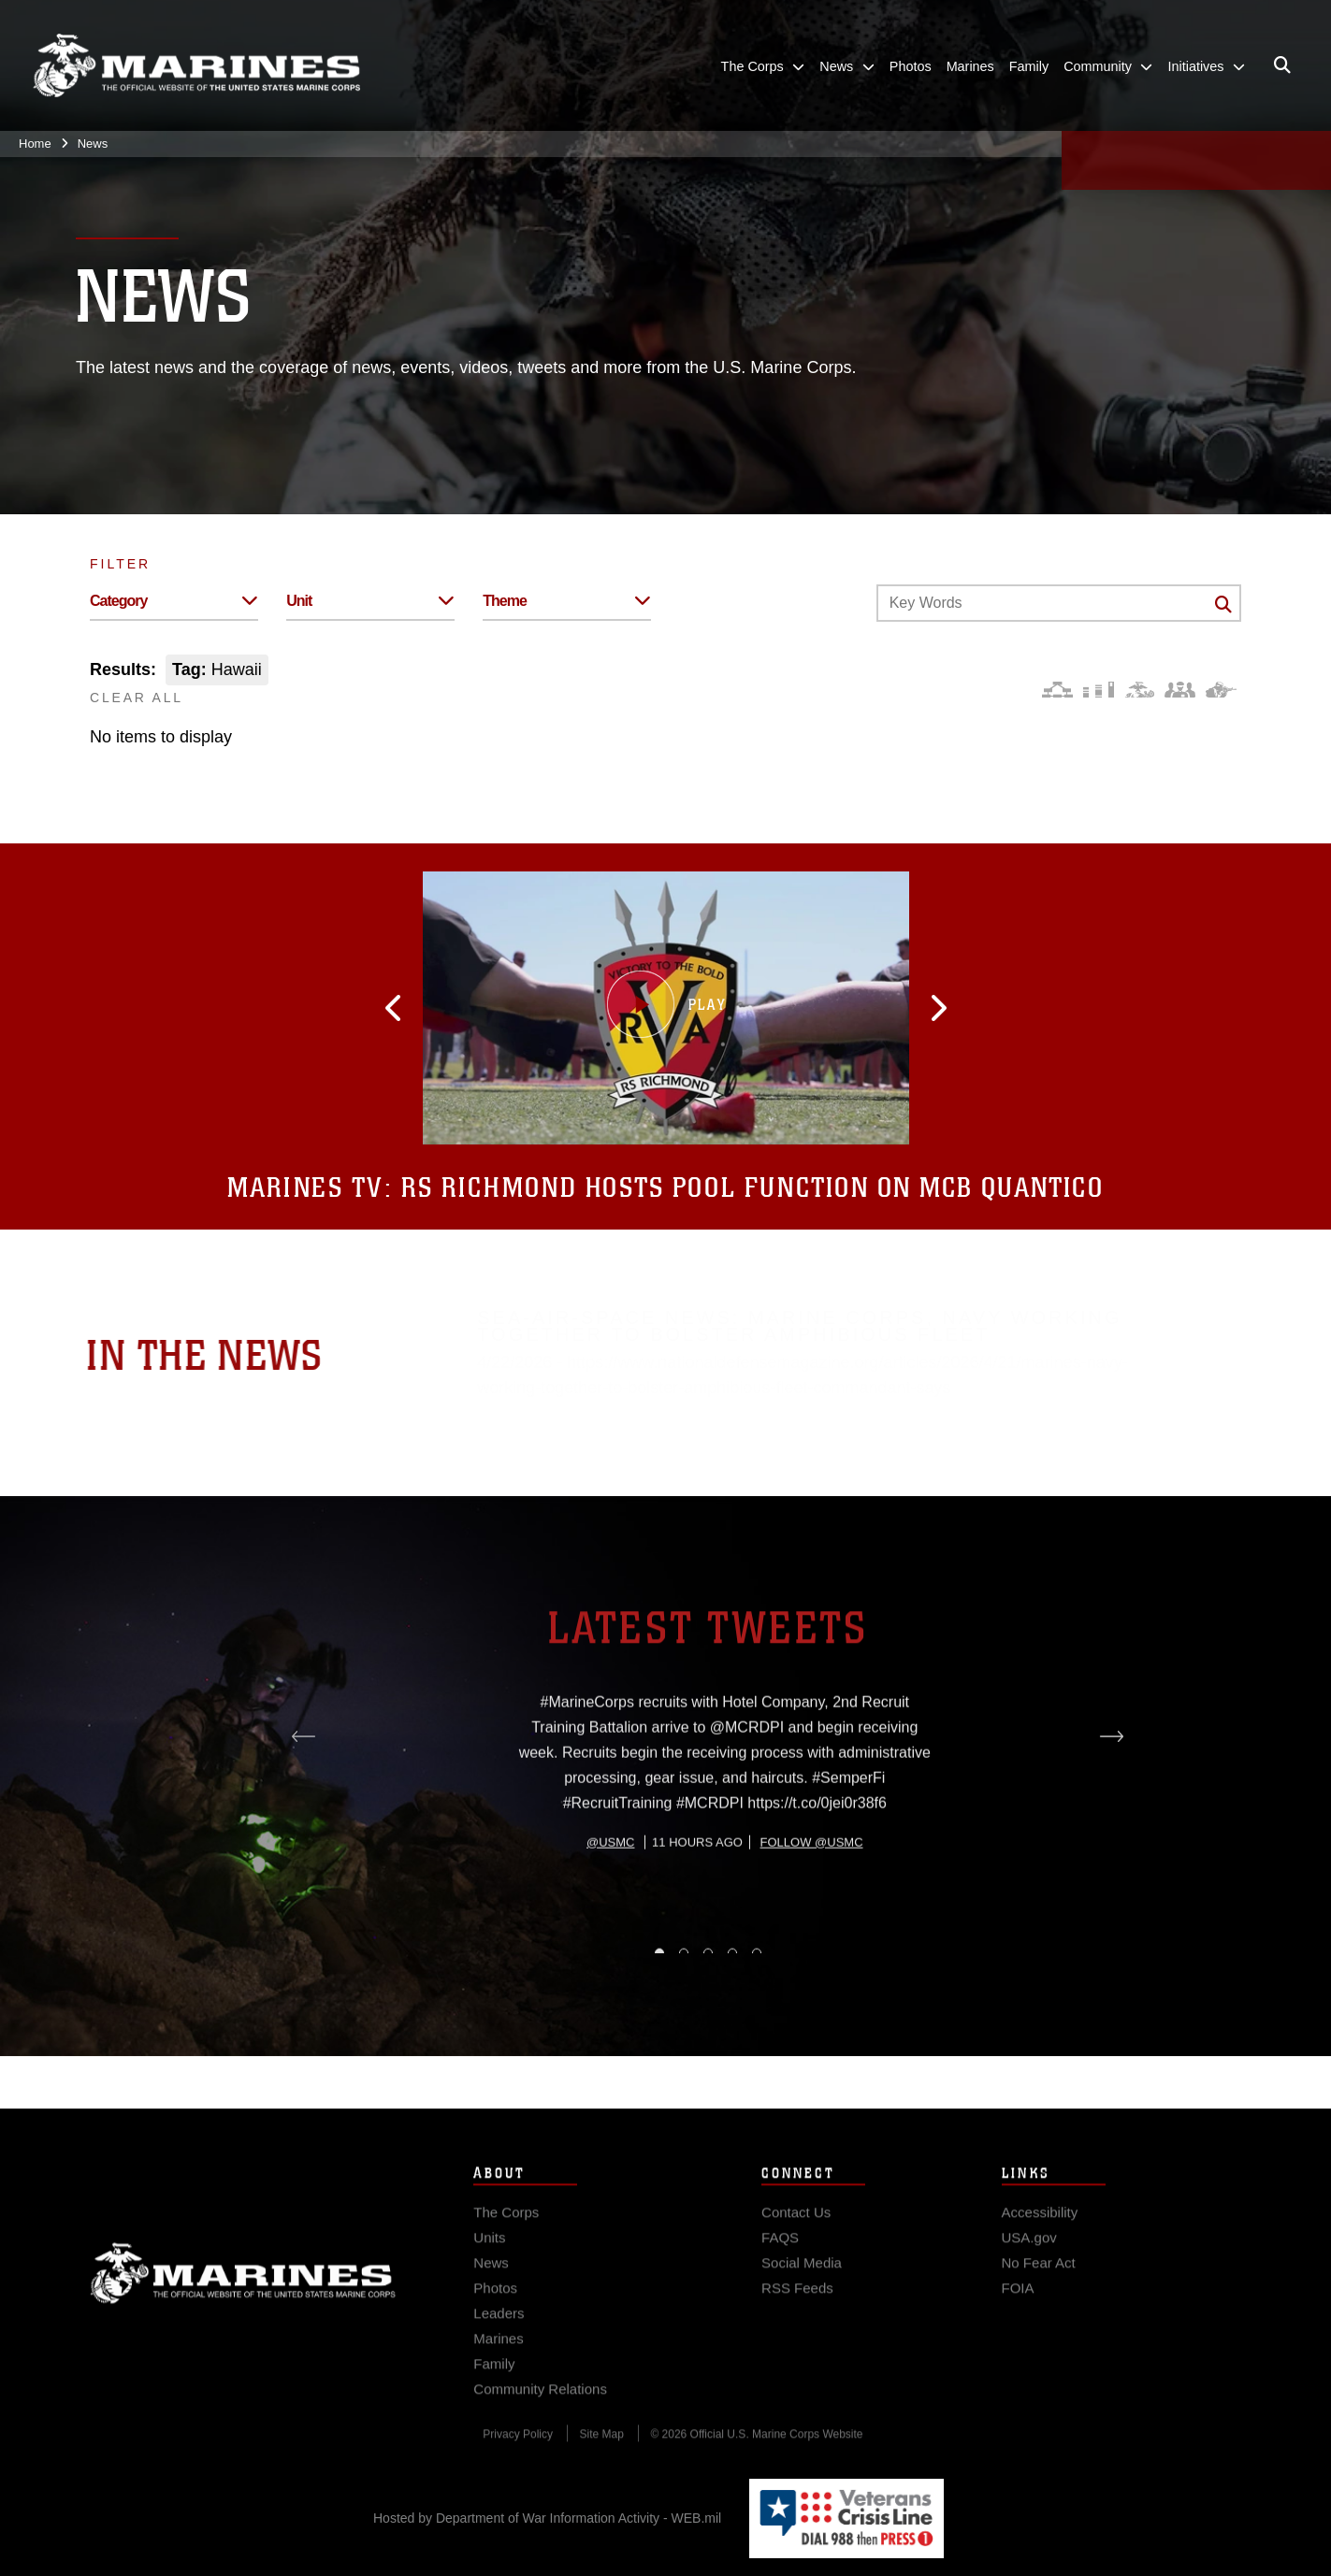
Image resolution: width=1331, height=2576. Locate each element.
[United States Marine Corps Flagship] (196, 66)
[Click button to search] (1223, 604)
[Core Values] (1138, 690)
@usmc (610, 1911)
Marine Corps (243, 2291)
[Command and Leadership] (1180, 690)
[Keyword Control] (1058, 603)
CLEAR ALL (136, 697)
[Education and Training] (1098, 690)
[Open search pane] (1282, 66)
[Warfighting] (1221, 690)
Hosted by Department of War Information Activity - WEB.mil (547, 2518)
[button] (408, 1008)
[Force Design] (1057, 690)
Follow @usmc (811, 1911)
